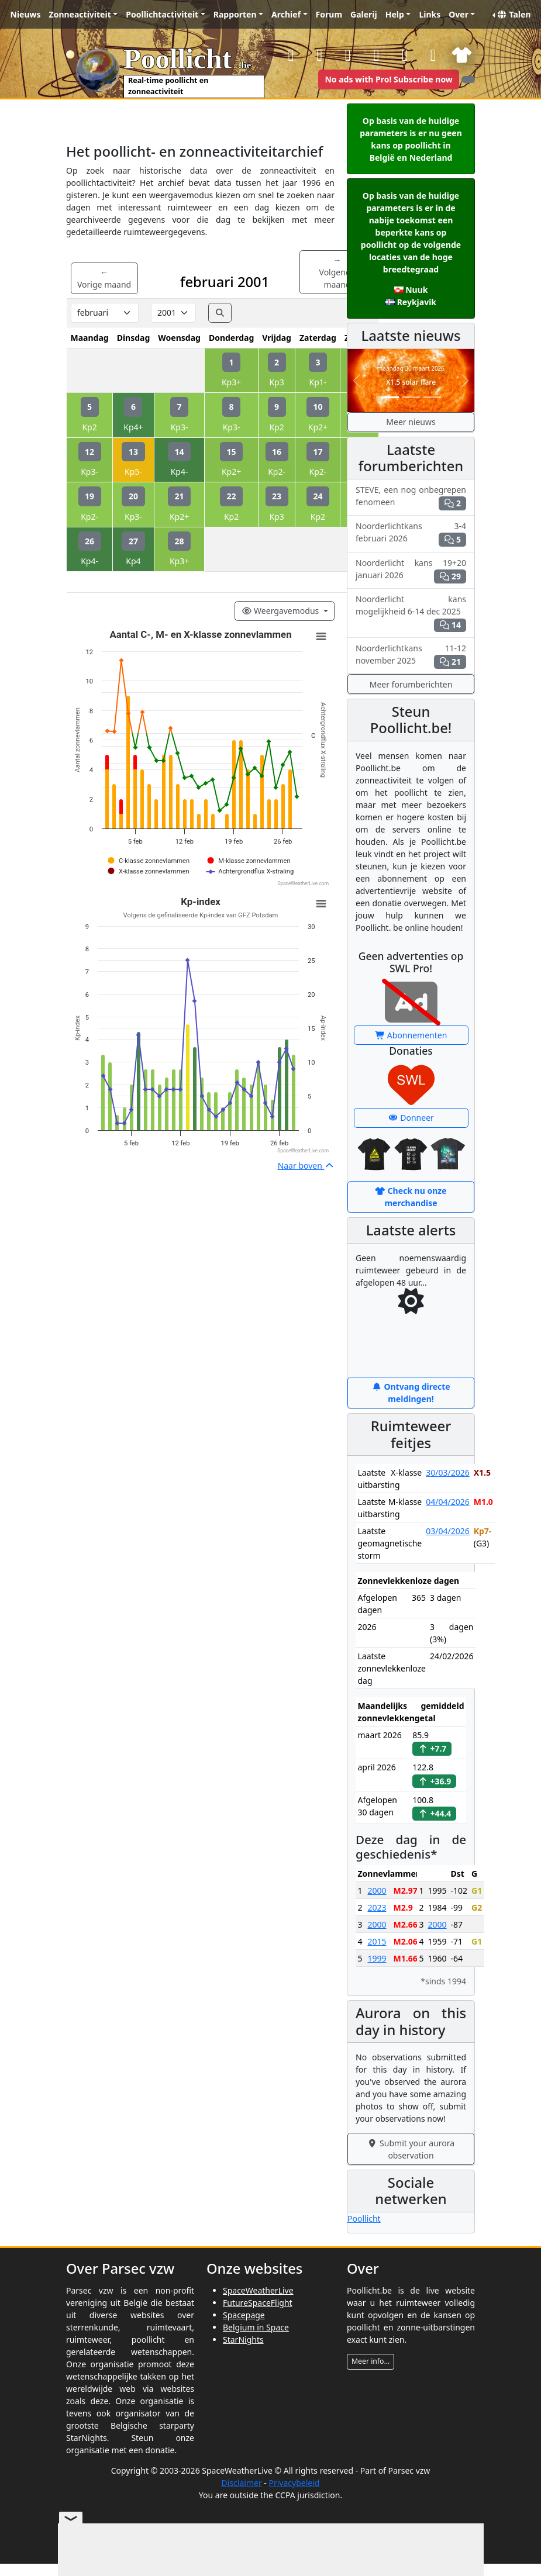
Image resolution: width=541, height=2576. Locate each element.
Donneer (411, 1117)
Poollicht (364, 2218)
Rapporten (235, 14)
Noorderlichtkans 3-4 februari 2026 (411, 533)
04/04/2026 (447, 1501)
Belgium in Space (256, 2327)
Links (429, 14)
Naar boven (306, 1165)
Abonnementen (411, 1035)
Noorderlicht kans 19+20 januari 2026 (411, 570)
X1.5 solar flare (411, 382)
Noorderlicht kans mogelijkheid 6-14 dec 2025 (411, 612)
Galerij (363, 14)
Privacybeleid (293, 2482)
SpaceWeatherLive (258, 2290)
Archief (286, 14)
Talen (513, 14)
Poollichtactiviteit (162, 14)
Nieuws (26, 14)
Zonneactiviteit (80, 14)
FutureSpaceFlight (257, 2302)
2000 (376, 1890)
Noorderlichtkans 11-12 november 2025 (411, 656)
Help (394, 14)
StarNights (243, 2339)
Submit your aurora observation (410, 2149)
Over (458, 14)
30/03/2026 (447, 1472)
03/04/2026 (447, 1530)
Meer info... (371, 2361)
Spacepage (244, 2315)
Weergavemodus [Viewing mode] (281, 610)
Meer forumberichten (411, 684)
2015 (376, 1941)
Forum (329, 14)
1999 (376, 1958)
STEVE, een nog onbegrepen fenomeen (411, 497)
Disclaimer (242, 2482)
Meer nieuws (410, 421)
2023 (376, 1907)
